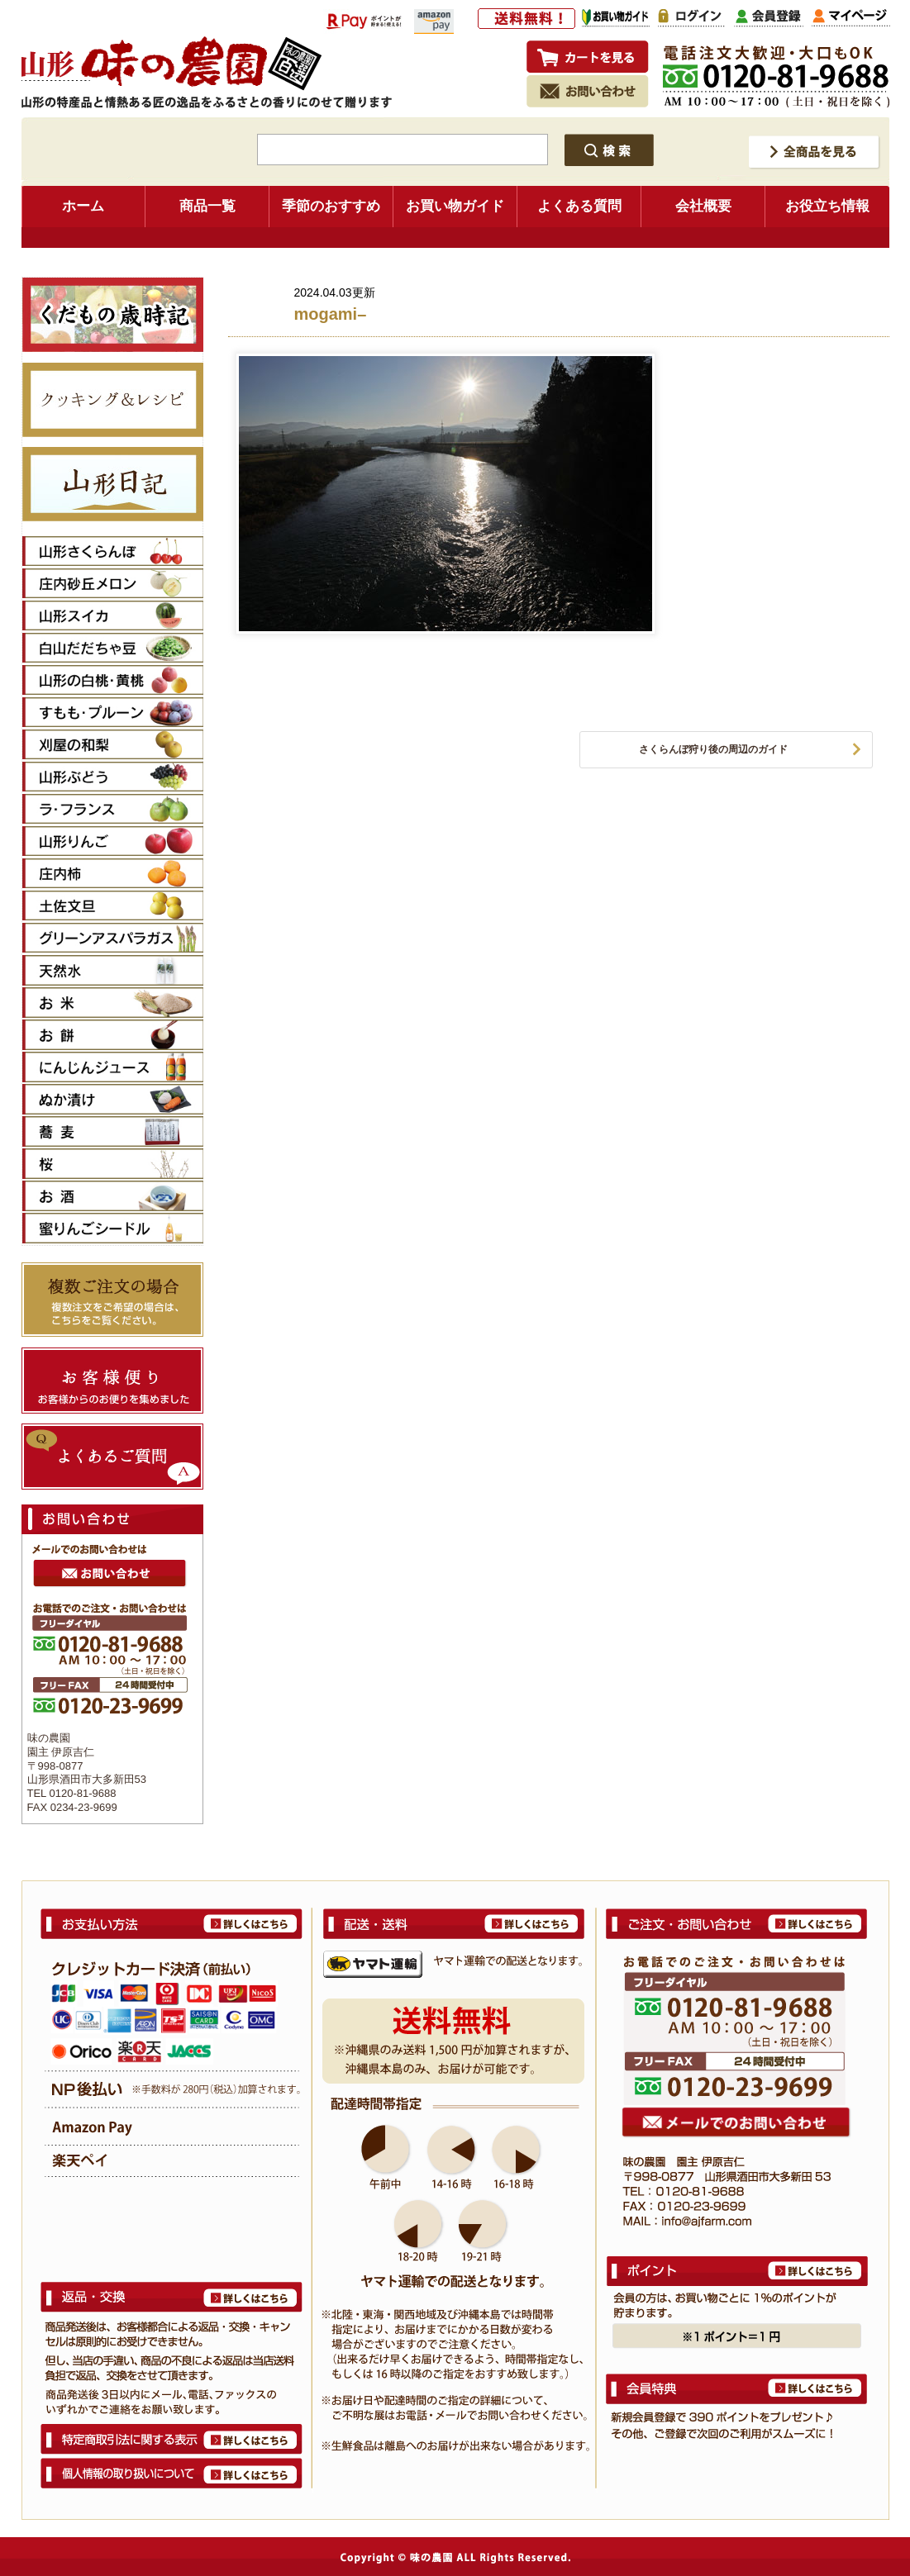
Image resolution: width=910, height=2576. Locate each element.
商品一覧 (207, 206)
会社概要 (703, 206)
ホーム (83, 206)
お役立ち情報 (827, 206)
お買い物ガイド (455, 206)
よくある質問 (579, 206)
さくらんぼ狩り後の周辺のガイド (713, 749)
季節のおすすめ (331, 206)
